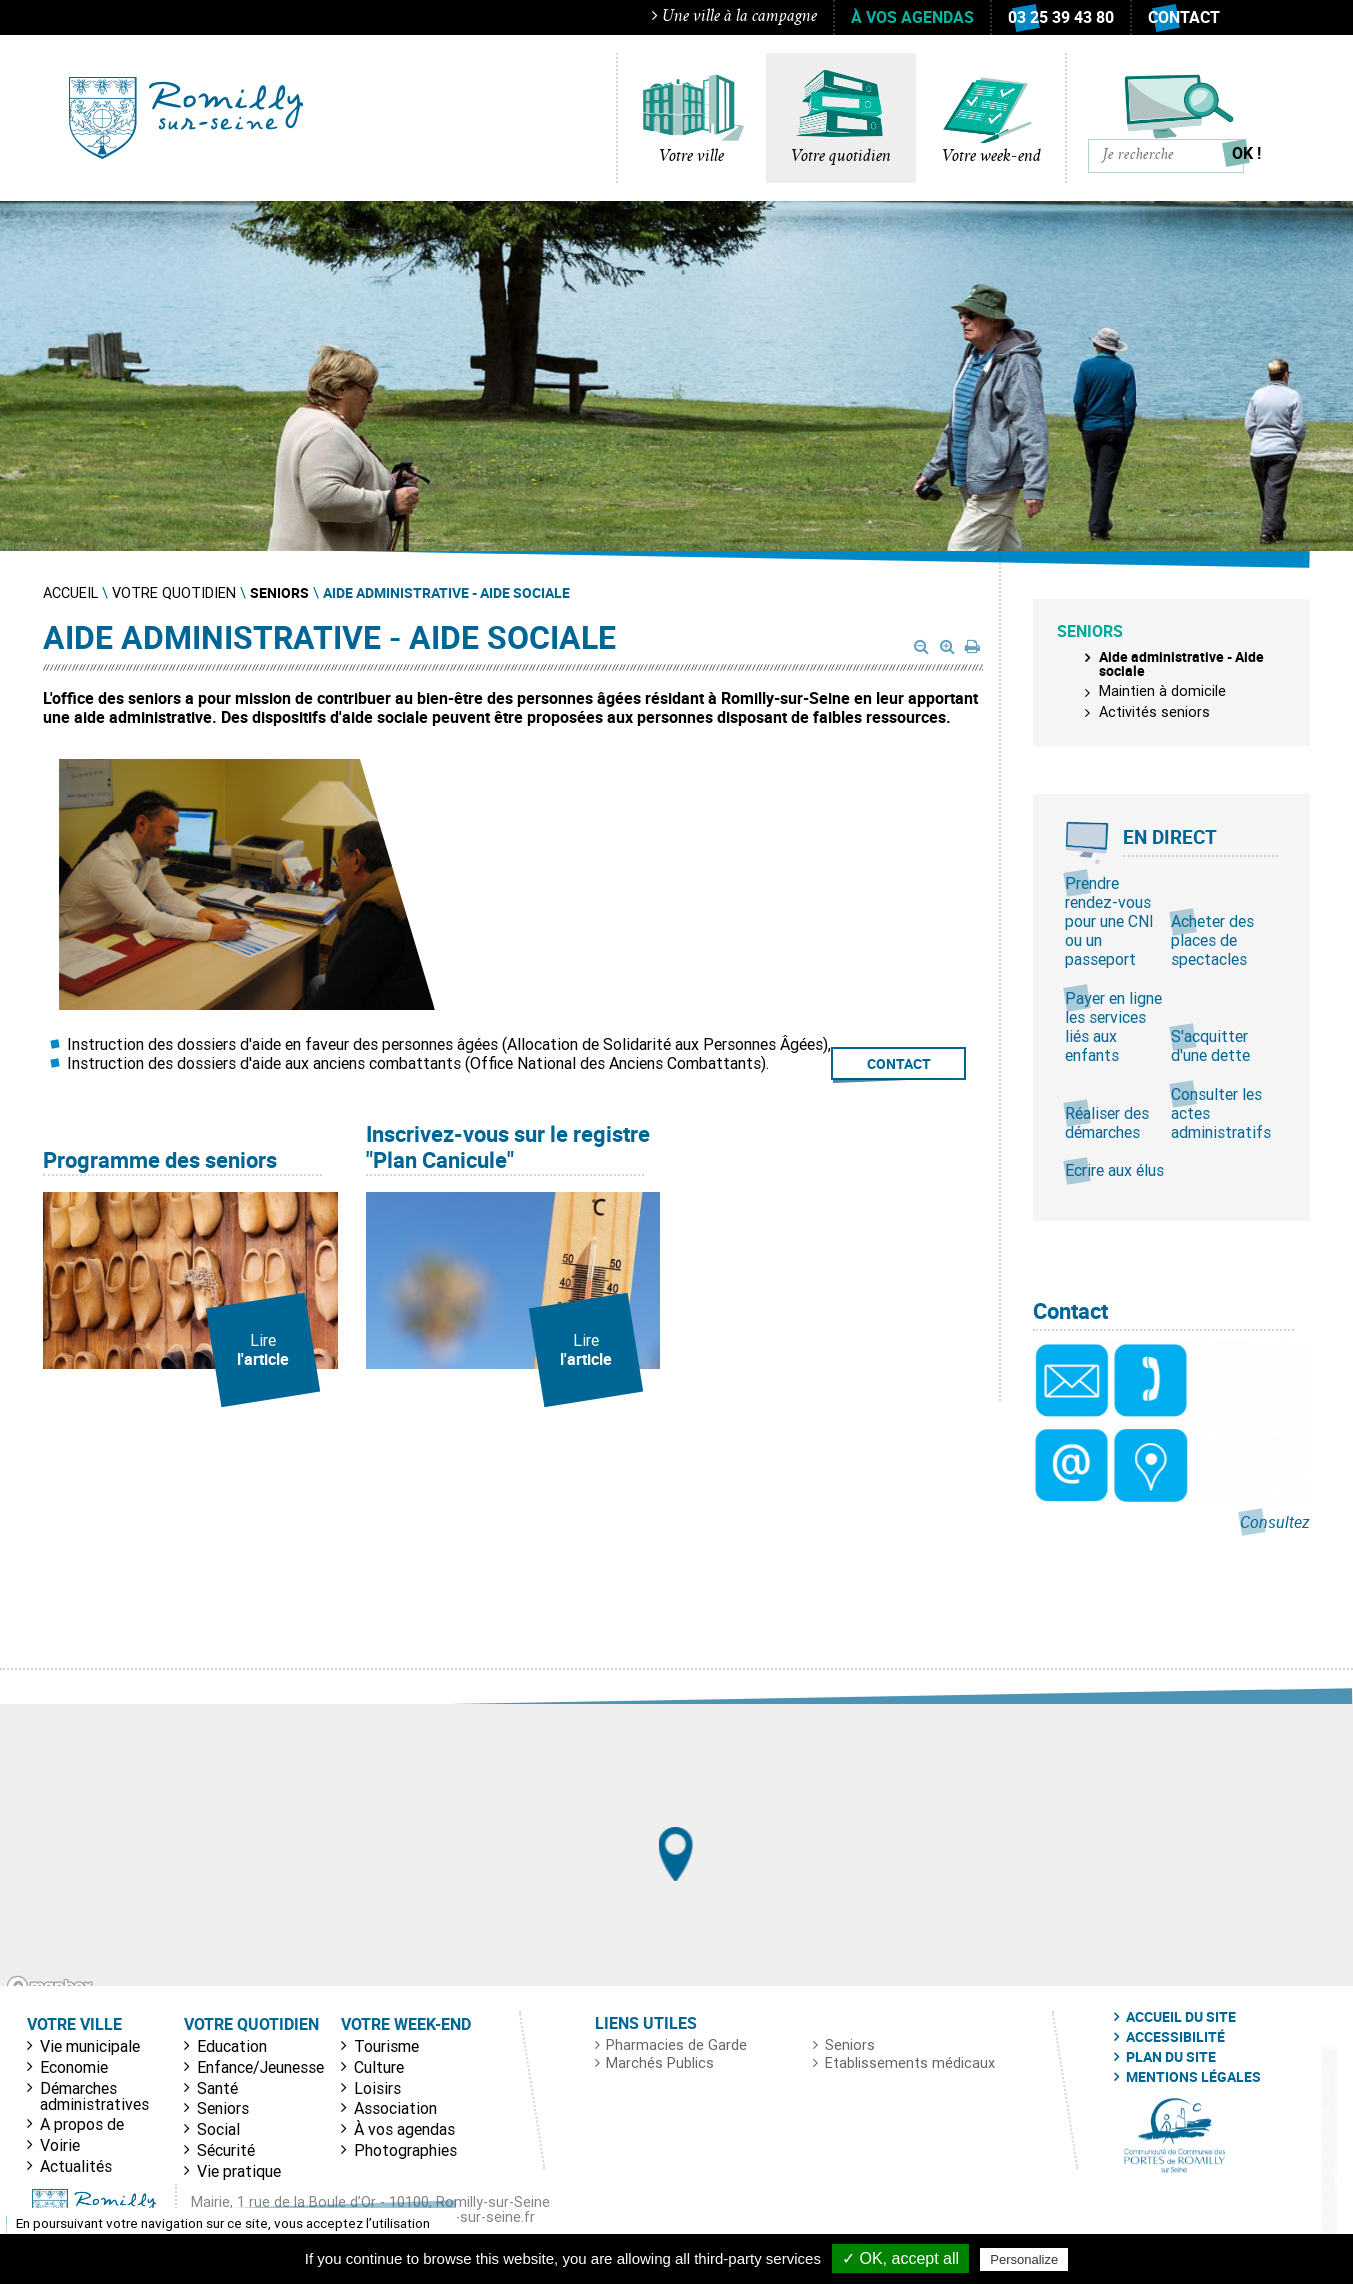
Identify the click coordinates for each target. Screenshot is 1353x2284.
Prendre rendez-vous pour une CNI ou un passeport (1109, 921)
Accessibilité (1175, 2037)
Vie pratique (239, 2171)
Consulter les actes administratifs (1221, 1113)
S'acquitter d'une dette (1210, 1045)
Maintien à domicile (1162, 691)
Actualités (76, 2166)
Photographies (405, 2150)
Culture (379, 2067)
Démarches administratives (94, 2096)
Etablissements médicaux (910, 2063)
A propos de (82, 2124)
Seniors (223, 2108)
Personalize (1024, 2259)
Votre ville (691, 157)
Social (218, 2129)
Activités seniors (1154, 712)
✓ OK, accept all (900, 2258)
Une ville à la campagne (734, 16)
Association (395, 2108)
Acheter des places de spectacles (1212, 940)
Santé (217, 2088)
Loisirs (377, 2088)
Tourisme (386, 2046)
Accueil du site (1181, 2017)
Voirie (60, 2145)
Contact (1184, 17)
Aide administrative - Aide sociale (1181, 663)
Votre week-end (991, 157)
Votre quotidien (841, 157)
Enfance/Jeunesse (260, 2067)
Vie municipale (90, 2046)
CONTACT (899, 1063)
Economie (74, 2067)
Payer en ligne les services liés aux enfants (1113, 1027)
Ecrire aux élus (1114, 1170)
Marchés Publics (660, 2063)
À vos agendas (912, 17)
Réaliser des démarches (1107, 1122)
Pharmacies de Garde (676, 2045)
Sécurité (226, 2150)
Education (232, 2046)
